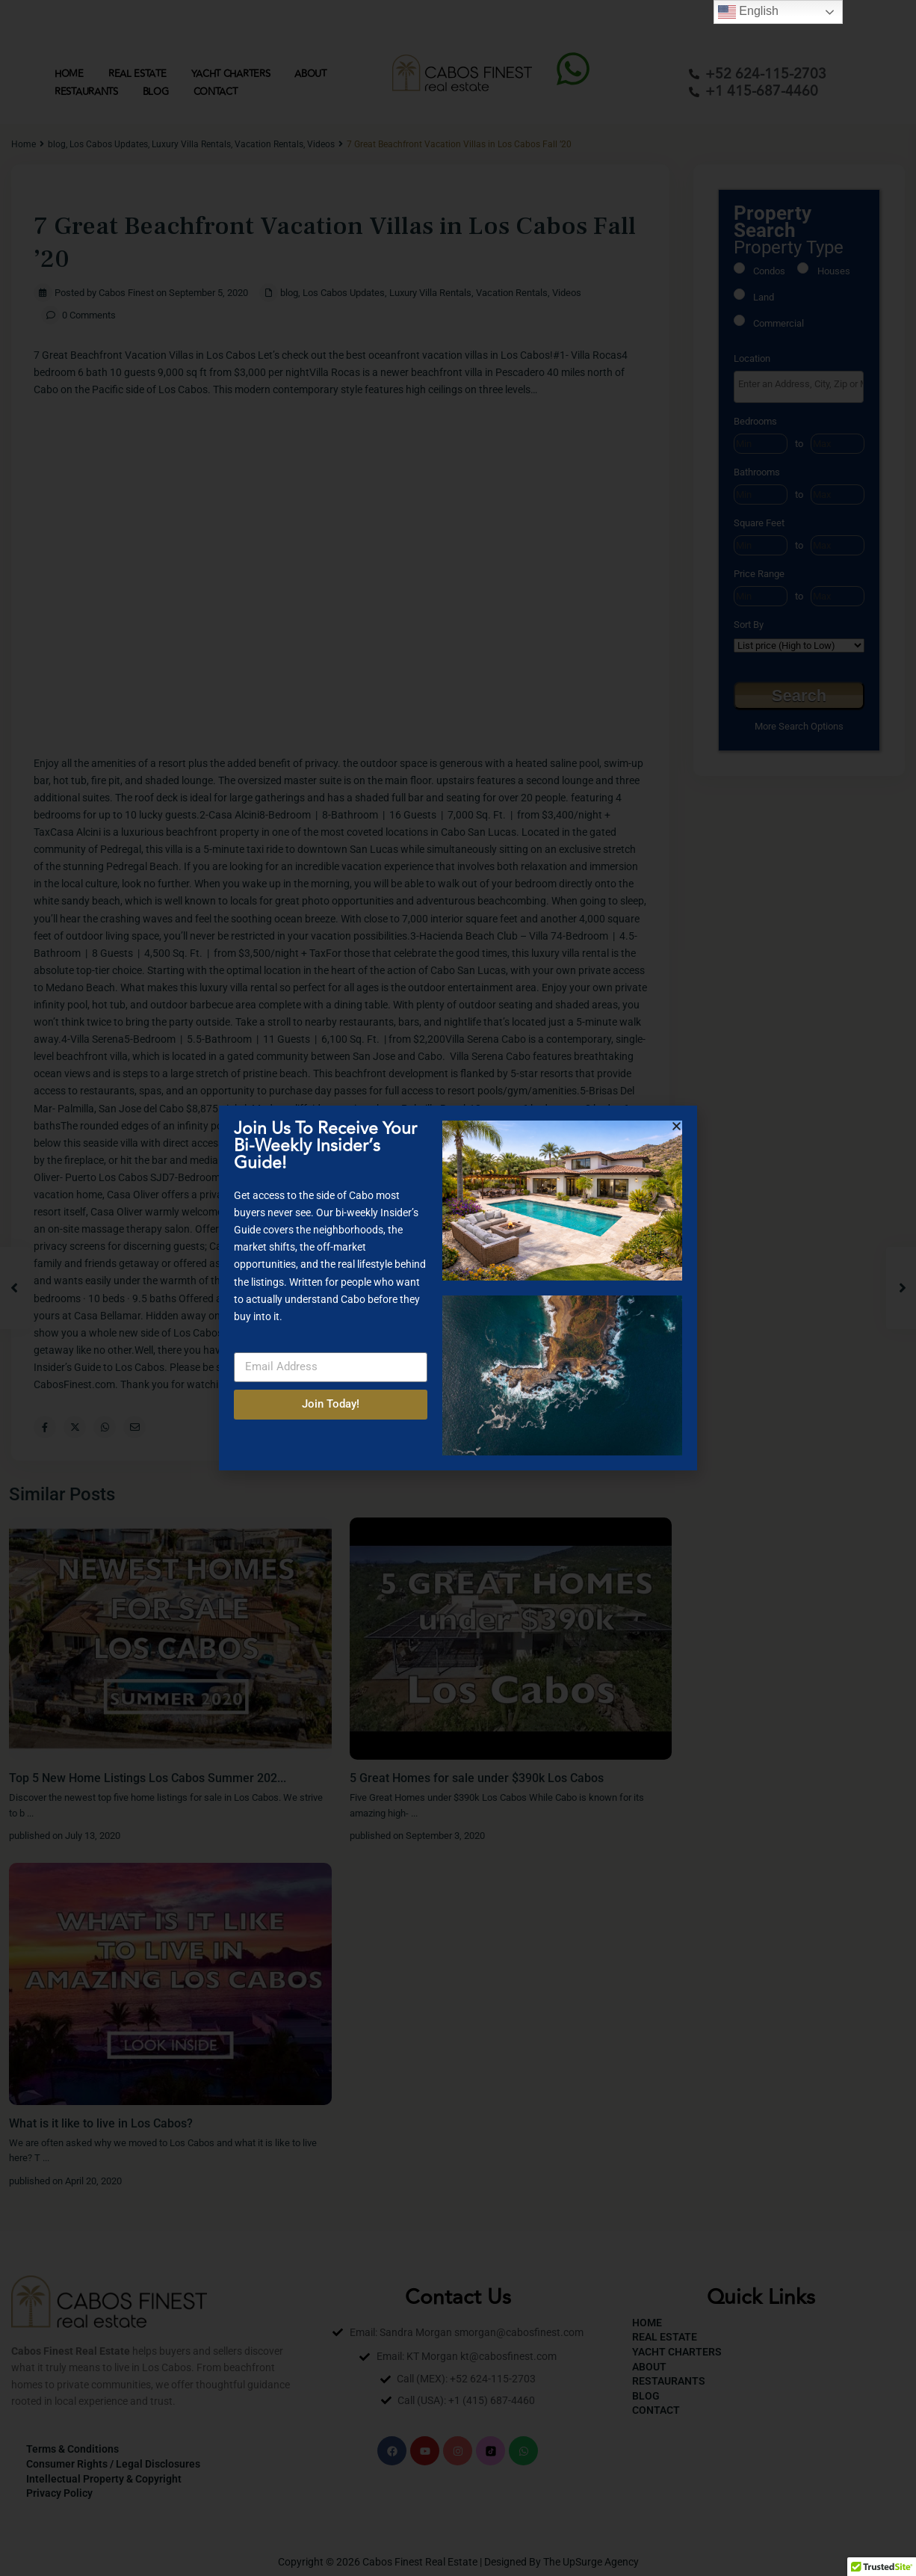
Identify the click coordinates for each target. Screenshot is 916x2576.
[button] (676, 1126)
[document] (458, 1288)
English (748, 12)
